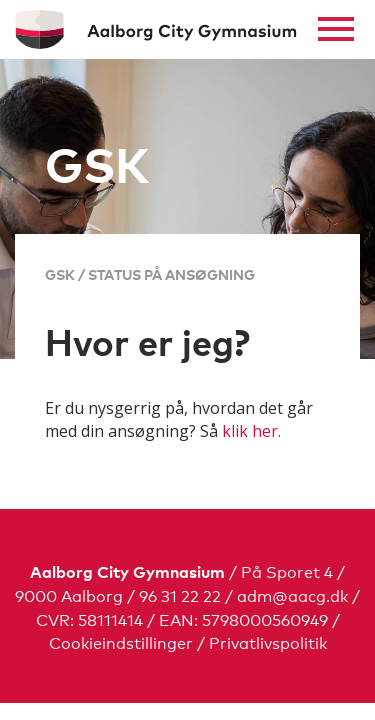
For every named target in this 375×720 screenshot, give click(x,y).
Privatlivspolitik (268, 641)
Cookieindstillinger (121, 641)
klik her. (251, 431)
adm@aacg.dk (292, 594)
